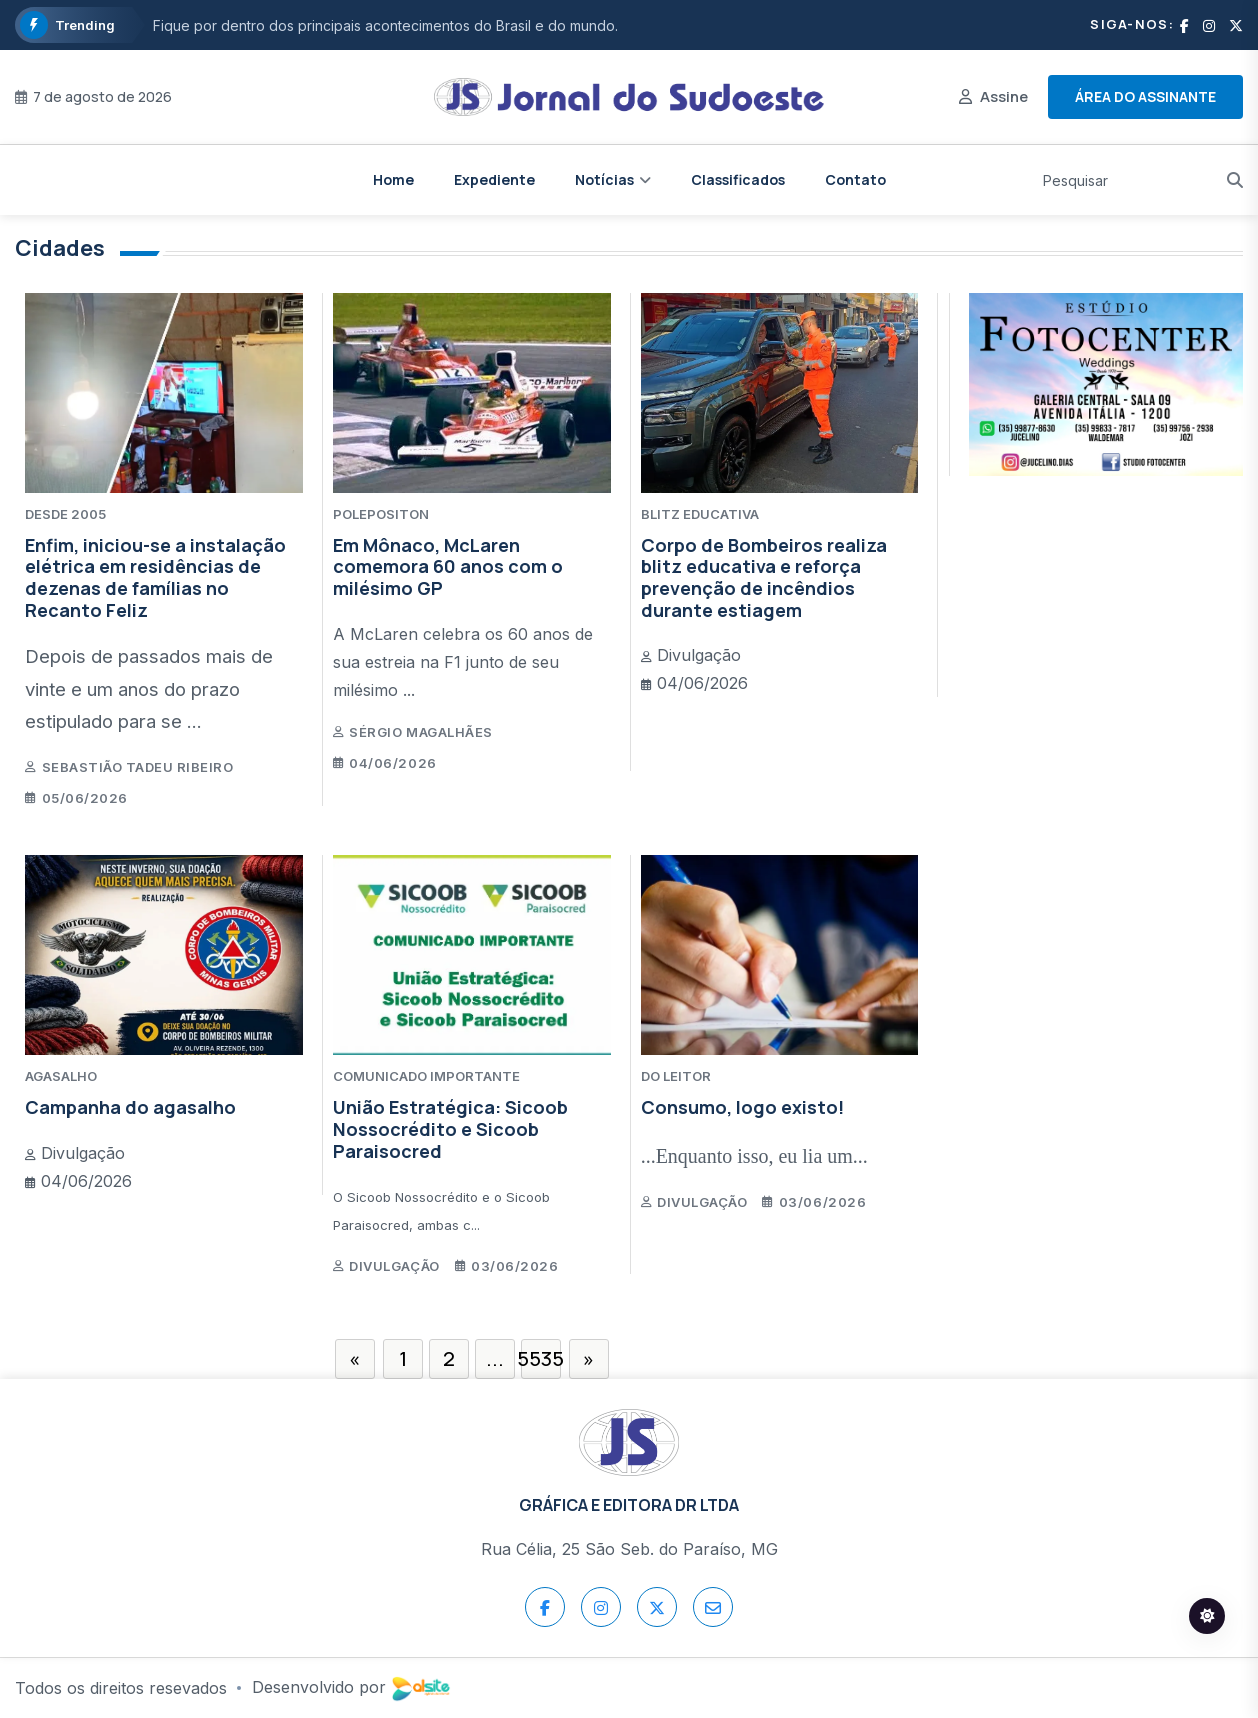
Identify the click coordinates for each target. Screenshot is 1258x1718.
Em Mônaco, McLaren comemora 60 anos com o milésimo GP (448, 566)
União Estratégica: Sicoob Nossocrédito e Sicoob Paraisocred (450, 1128)
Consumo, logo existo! (742, 1107)
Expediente (494, 179)
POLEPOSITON (381, 514)
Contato (855, 179)
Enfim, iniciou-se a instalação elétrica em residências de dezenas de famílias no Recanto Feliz (155, 577)
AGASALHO (61, 1076)
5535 (541, 1358)
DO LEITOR (676, 1076)
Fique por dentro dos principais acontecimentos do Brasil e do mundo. (385, 25)
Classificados (738, 179)
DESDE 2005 (65, 514)
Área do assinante (1145, 96)
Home (393, 179)
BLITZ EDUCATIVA (700, 514)
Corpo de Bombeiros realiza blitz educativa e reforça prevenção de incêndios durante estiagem (764, 577)
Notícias (604, 179)
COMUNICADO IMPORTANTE (426, 1076)
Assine (1004, 96)
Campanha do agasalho (130, 1107)
